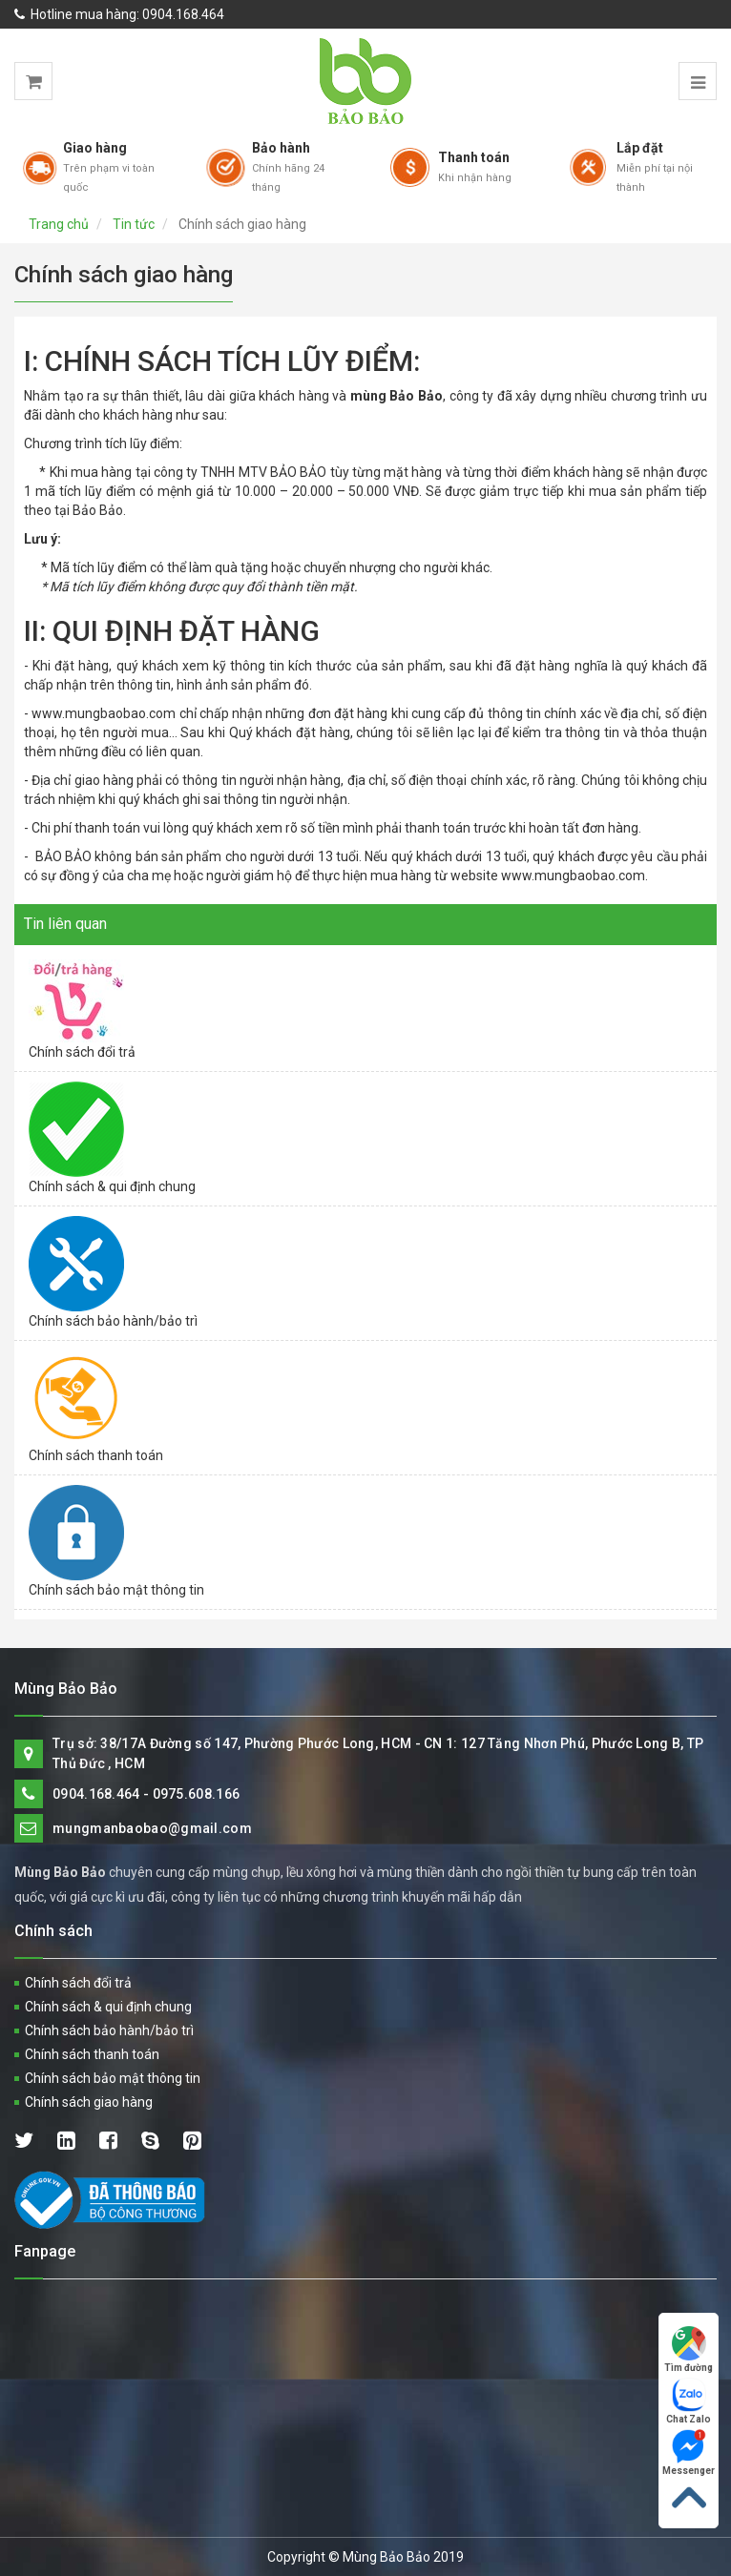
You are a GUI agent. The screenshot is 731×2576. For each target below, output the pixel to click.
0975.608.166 (196, 1794)
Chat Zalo (688, 2401)
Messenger (688, 2452)
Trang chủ (59, 224)
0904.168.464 (183, 14)
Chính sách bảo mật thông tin (116, 1589)
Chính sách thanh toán (96, 1455)
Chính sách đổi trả (82, 1052)
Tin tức (134, 224)
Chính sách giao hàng (89, 2102)
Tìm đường (688, 2349)
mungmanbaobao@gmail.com (152, 1828)
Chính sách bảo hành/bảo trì (113, 1321)
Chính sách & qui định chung (112, 1186)
